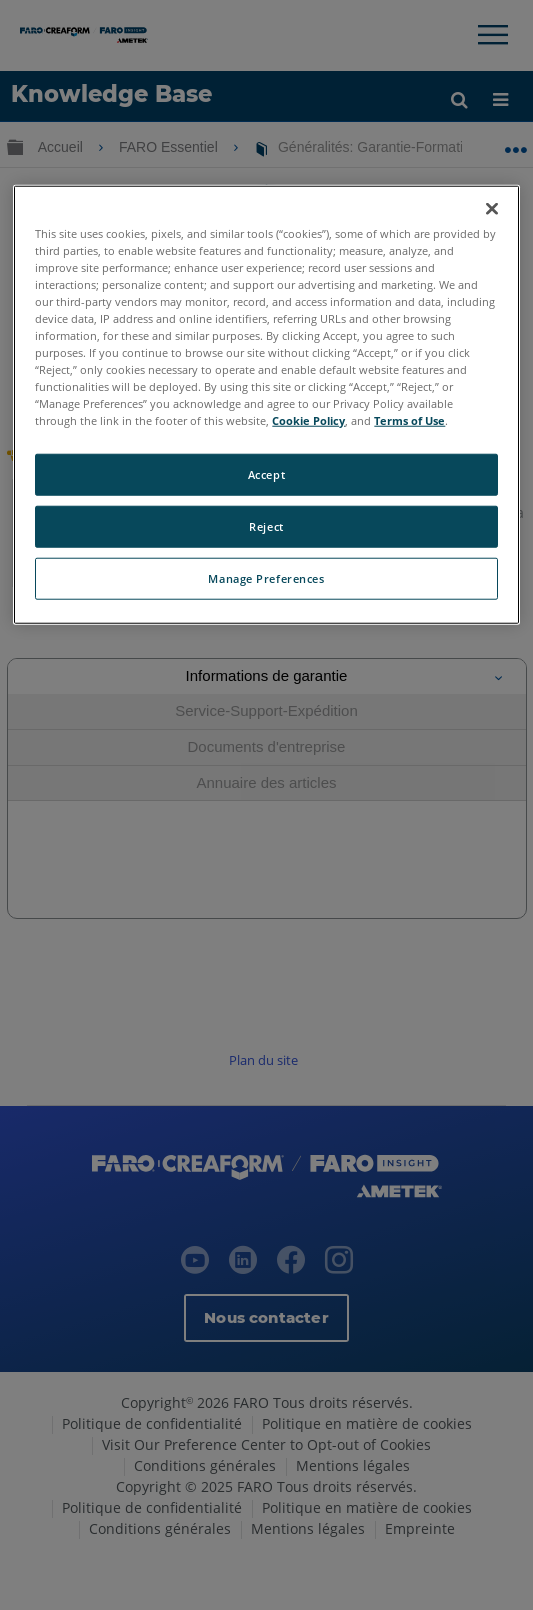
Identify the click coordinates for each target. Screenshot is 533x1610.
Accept (266, 474)
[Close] (492, 208)
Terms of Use (409, 420)
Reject (266, 526)
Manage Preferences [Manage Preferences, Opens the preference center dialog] (266, 578)
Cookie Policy (308, 420)
